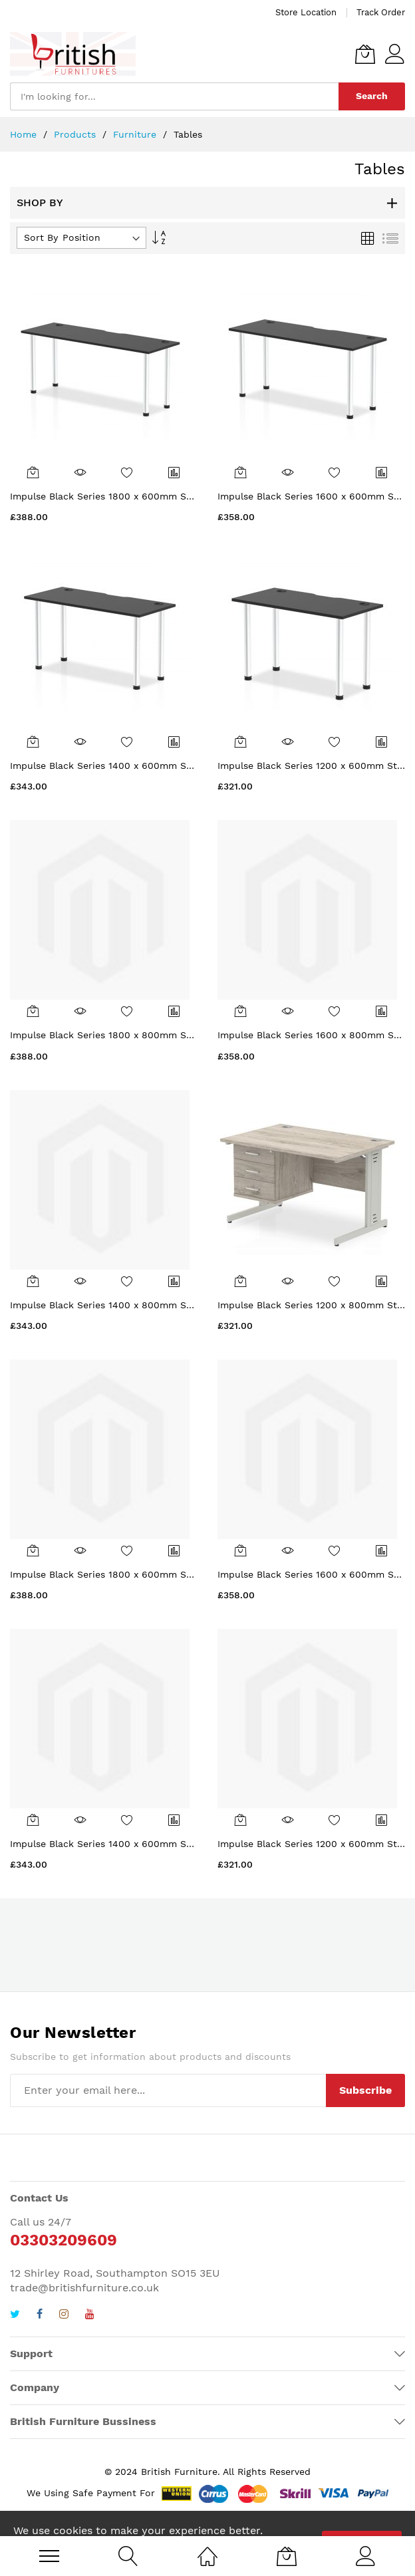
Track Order (380, 12)
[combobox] (174, 96)
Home (25, 134)
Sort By (41, 237)
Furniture (136, 134)
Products (76, 134)
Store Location (306, 12)
